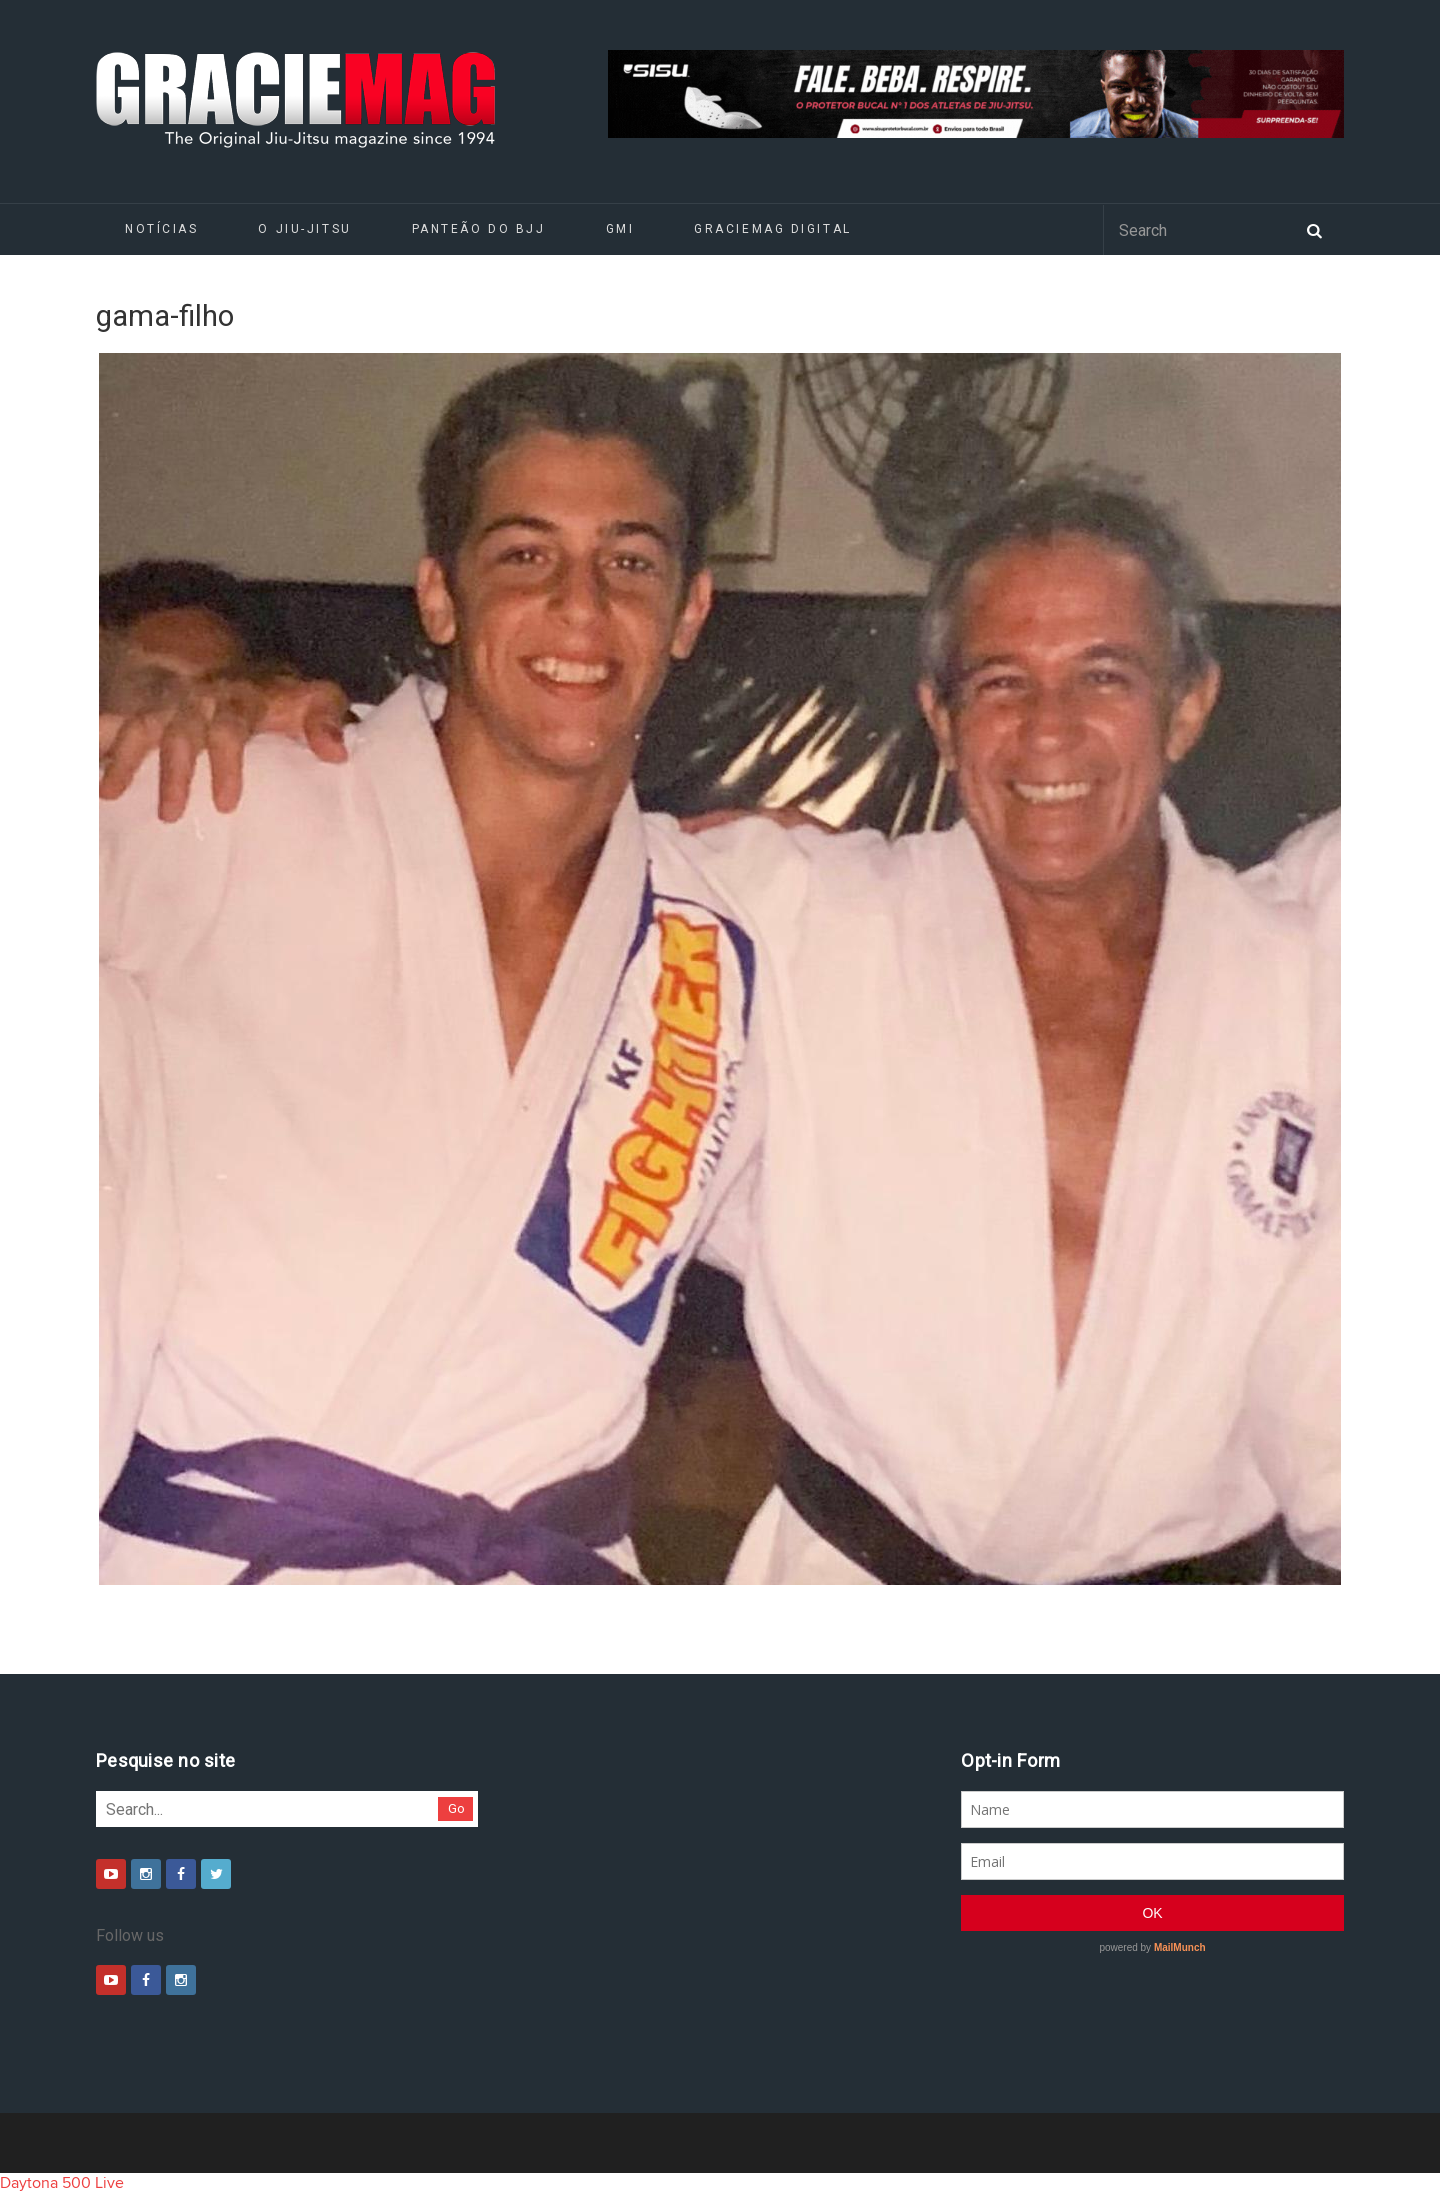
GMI (620, 229)
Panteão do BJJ (479, 229)
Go (456, 1808)
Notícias (161, 229)
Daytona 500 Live (62, 2183)
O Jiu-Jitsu (304, 229)
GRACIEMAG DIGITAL (773, 229)
